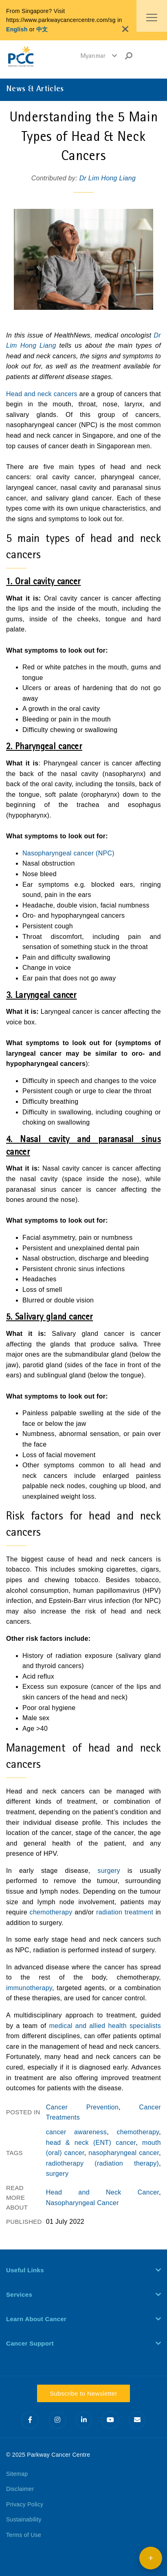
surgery (105, 1870)
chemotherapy (51, 1912)
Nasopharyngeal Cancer (82, 2202)
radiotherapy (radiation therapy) (102, 2163)
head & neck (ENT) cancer (91, 2142)
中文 (42, 29)
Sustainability (24, 2519)
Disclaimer (20, 2489)
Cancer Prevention (82, 2107)
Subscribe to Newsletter (83, 2393)
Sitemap (17, 2474)
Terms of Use (23, 2535)
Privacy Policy (24, 2504)
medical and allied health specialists (105, 2025)
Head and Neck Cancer (102, 2192)
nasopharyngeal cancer (123, 2152)
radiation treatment (123, 1912)
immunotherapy (29, 1987)
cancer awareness (76, 2132)
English (17, 29)
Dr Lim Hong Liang (107, 178)
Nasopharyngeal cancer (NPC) (68, 853)
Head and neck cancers (41, 393)
